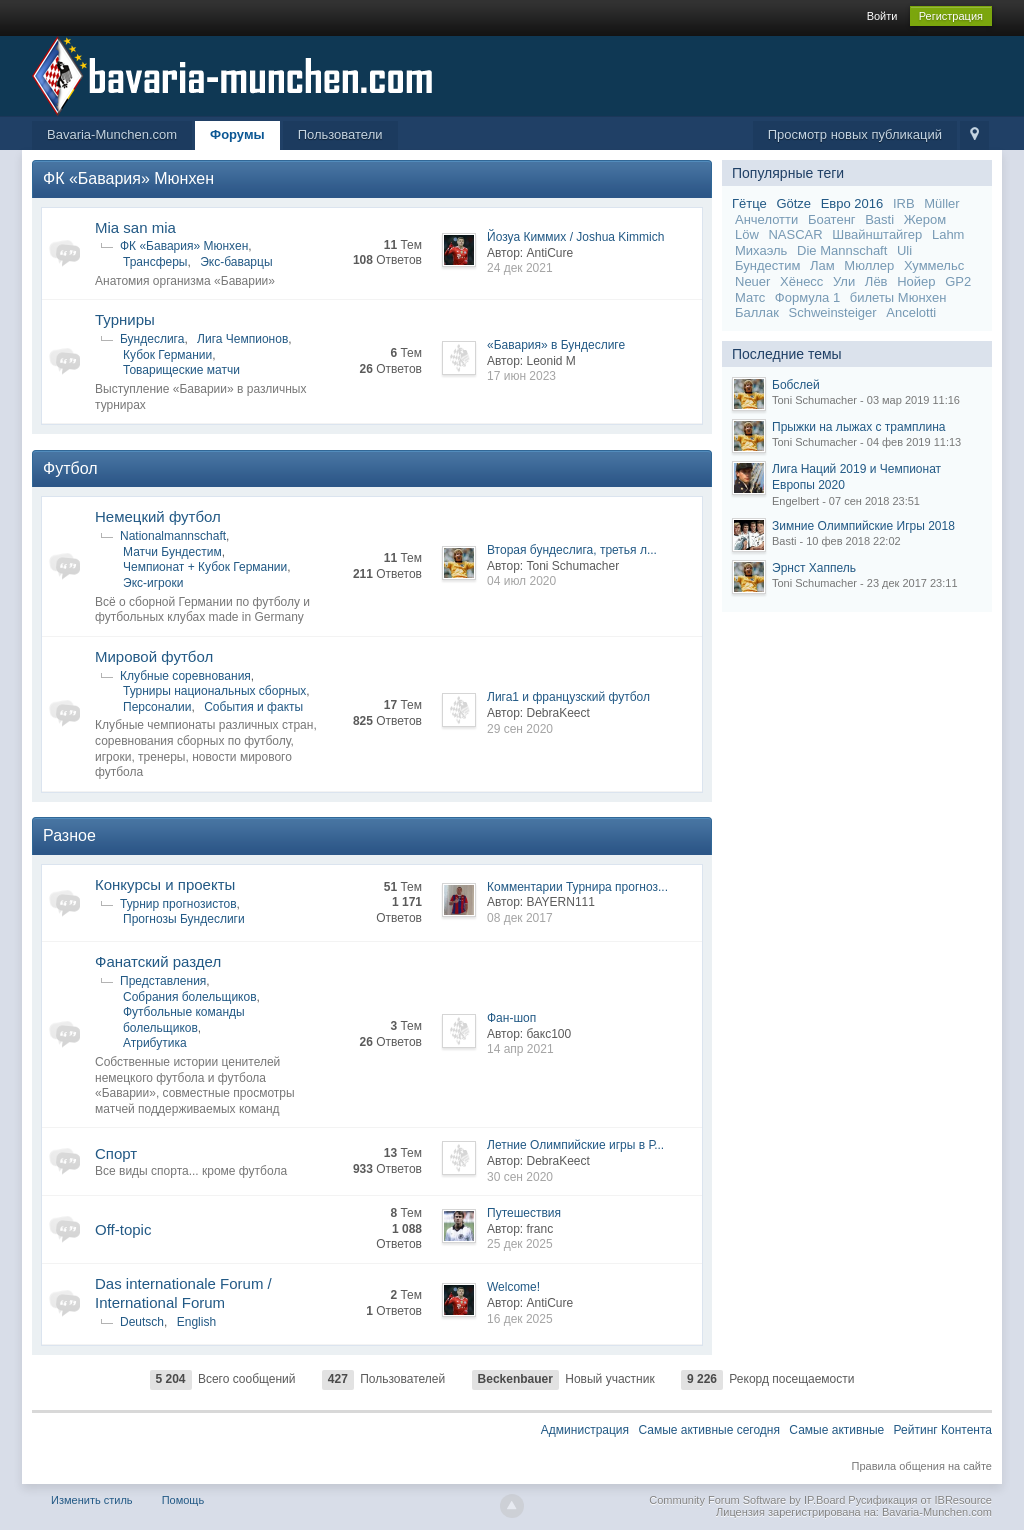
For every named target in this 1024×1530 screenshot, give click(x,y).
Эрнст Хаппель (814, 568)
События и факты (253, 707)
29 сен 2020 (520, 729)
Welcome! (513, 1287)
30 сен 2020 (520, 1177)
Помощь (183, 1500)
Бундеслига (152, 339)
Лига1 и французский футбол (568, 697)
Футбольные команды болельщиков (184, 1020)
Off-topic (123, 1229)
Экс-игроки (153, 583)
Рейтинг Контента (943, 1430)
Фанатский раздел (158, 961)
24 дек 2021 (520, 268)
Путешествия (524, 1213)
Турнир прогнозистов (178, 904)
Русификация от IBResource (918, 1500)
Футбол (70, 468)
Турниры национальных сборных (214, 691)
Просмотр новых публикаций (855, 134)
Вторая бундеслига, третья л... (572, 550)
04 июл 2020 (521, 581)
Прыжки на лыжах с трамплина (858, 427)
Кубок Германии (167, 355)
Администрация (585, 1430)
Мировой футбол (154, 656)
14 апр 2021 (520, 1049)
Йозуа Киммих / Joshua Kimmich (575, 237)
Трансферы (155, 262)
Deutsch (142, 1322)
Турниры (125, 319)
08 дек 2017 (520, 918)
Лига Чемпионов (242, 339)
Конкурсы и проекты (165, 884)
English (196, 1322)
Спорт (116, 1153)
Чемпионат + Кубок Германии (205, 567)
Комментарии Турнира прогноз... (577, 887)
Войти (882, 16)
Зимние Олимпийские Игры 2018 (863, 526)
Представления (163, 981)
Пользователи (340, 134)
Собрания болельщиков (190, 997)
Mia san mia (135, 227)
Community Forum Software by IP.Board (747, 1500)
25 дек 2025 (520, 1244)
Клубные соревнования (185, 676)
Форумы (237, 134)
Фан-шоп (511, 1018)
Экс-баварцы (236, 262)
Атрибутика (155, 1043)
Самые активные (836, 1430)
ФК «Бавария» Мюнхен (128, 178)
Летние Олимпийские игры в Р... (575, 1145)
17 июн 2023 (521, 376)
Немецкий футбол (158, 516)
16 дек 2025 (520, 1319)
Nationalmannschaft (173, 536)
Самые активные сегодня (709, 1430)
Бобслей (796, 385)
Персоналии (157, 707)
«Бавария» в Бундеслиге (556, 345)
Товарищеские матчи (181, 370)
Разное (69, 835)
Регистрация (951, 16)
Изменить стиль (92, 1500)
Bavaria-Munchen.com (112, 134)
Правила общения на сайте (922, 1466)
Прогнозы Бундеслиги (184, 919)
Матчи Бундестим (172, 552)
